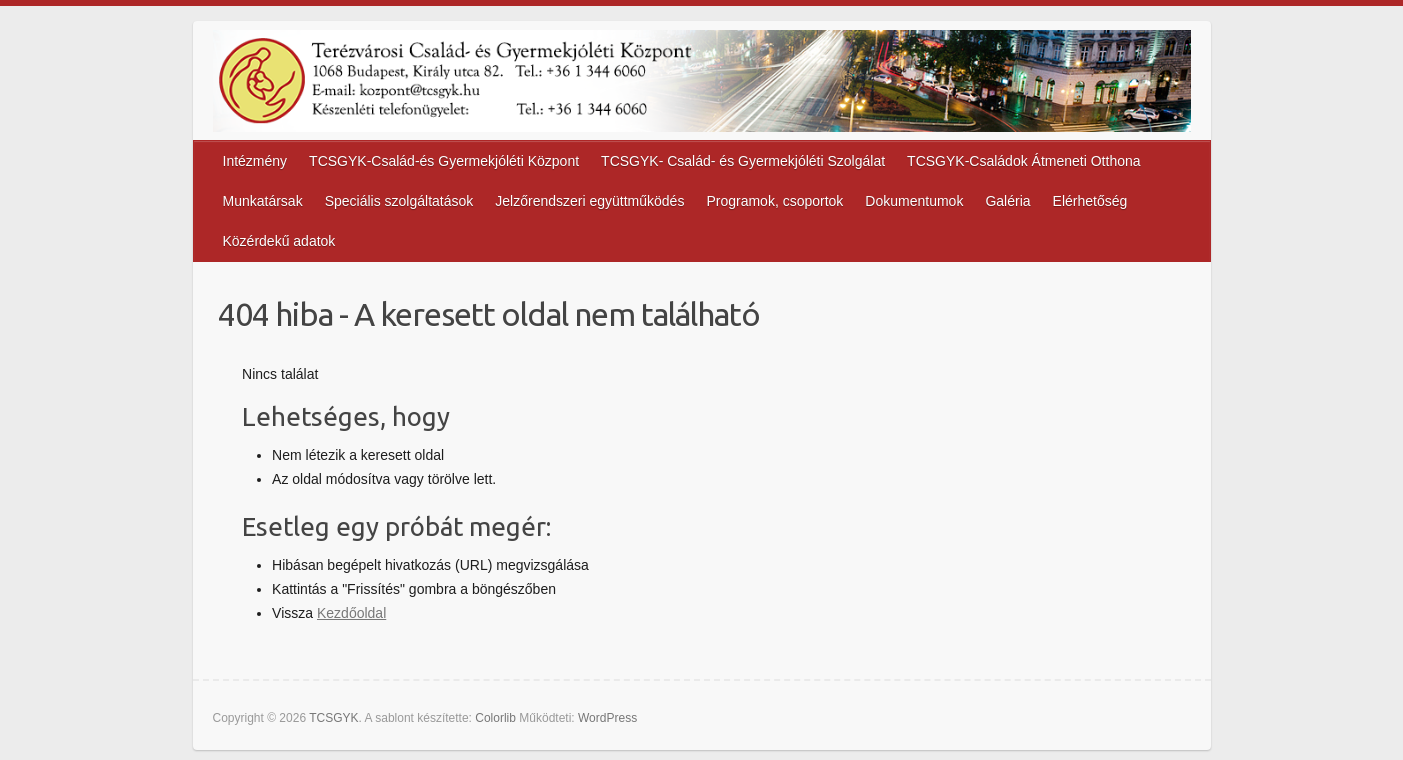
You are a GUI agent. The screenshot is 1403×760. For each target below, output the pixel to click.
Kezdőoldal (351, 613)
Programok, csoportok (774, 201)
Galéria (1007, 201)
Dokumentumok (914, 201)
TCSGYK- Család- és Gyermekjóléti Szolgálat (743, 161)
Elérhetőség (1090, 201)
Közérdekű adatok (279, 241)
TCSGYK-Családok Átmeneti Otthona (1023, 161)
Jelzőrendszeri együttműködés (589, 201)
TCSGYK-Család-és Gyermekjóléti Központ (444, 161)
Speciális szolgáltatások (399, 201)
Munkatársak (263, 201)
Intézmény (255, 161)
